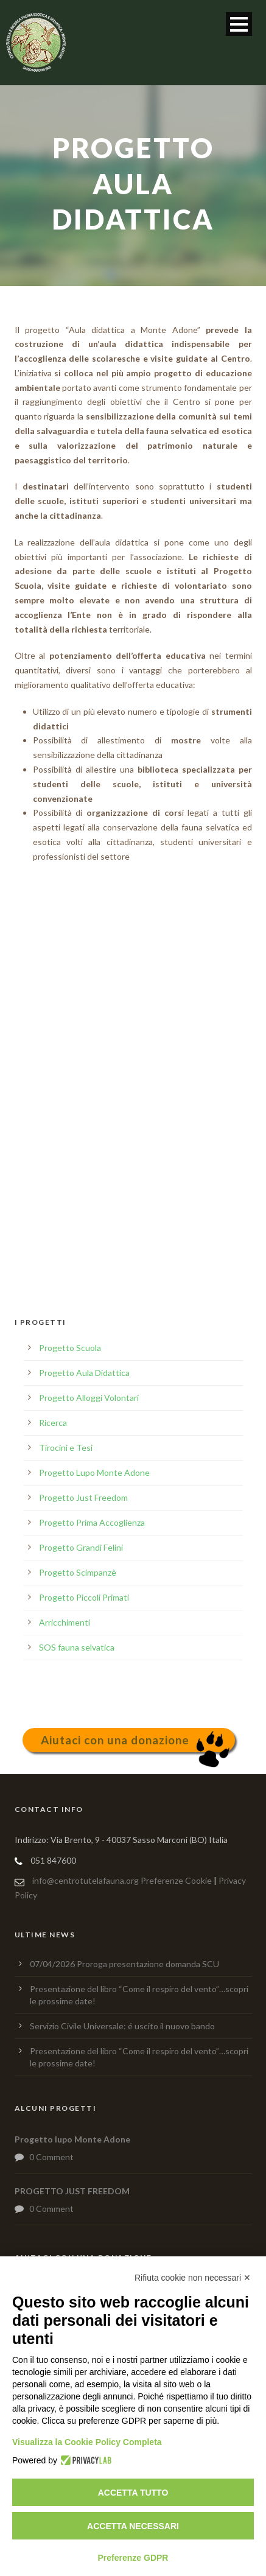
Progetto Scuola (70, 1347)
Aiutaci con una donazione (115, 1740)
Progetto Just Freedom (83, 1497)
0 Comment (51, 2157)
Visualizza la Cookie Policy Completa (87, 2442)
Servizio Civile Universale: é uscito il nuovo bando (122, 2026)
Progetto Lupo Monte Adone (94, 1472)
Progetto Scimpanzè (77, 1572)
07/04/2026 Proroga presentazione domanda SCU (124, 1964)
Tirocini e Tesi (66, 1447)
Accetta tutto (133, 2492)
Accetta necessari (133, 2526)
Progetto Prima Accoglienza (92, 1522)
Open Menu (239, 24)
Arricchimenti (64, 1622)
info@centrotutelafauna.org (85, 1880)
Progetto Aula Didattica (84, 1372)
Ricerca (53, 1422)
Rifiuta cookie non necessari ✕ (193, 2278)
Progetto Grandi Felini (81, 1547)
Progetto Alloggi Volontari (89, 1397)
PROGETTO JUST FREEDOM (72, 2191)
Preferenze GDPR (133, 2558)
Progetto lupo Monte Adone (72, 2139)
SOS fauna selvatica (76, 1647)
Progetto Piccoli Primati (84, 1597)
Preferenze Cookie (176, 1880)
